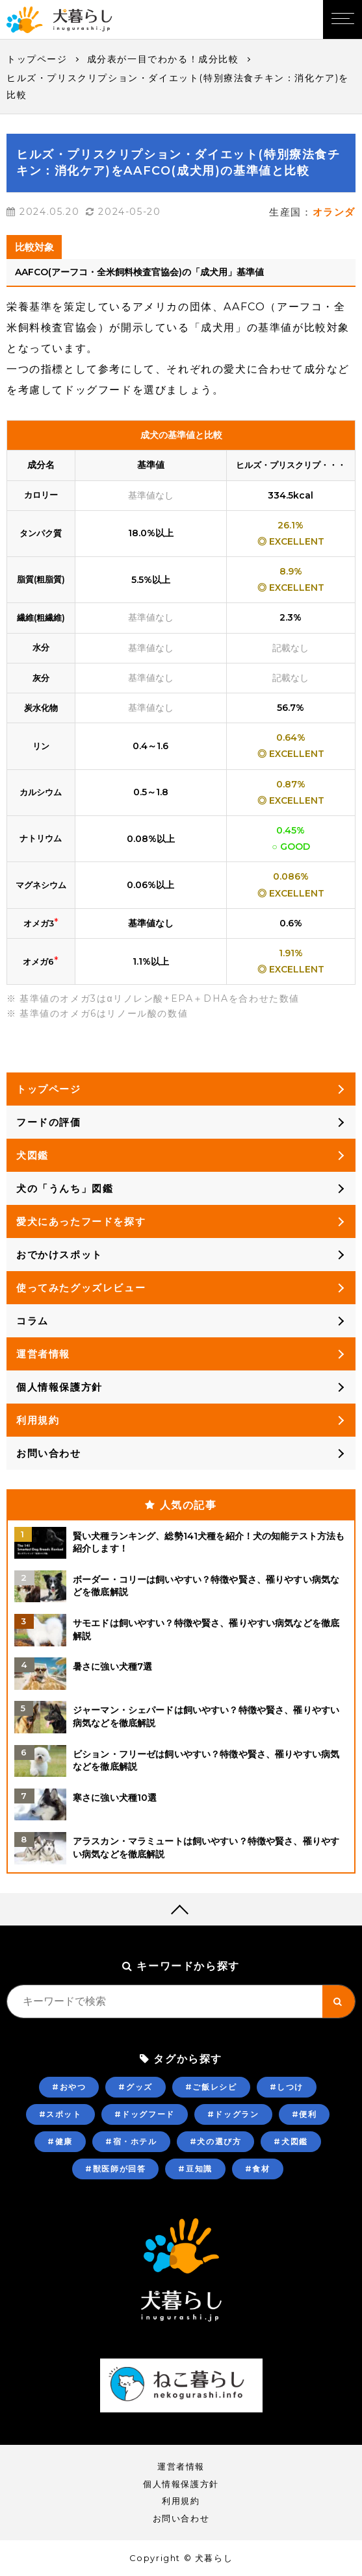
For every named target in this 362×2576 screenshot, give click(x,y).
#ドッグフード (144, 2114)
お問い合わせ (48, 1453)
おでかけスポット (59, 1254)
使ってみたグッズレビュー (81, 1288)
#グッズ (135, 2087)
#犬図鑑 (290, 2141)
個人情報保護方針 (59, 1387)
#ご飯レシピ (211, 2087)
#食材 (257, 2169)
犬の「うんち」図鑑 (64, 1188)
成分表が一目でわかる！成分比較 (163, 59)
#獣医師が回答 (115, 2169)
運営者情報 (43, 1354)
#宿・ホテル (131, 2141)
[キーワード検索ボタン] (338, 2001)
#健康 (60, 2141)
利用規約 (37, 1420)
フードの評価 (48, 1122)
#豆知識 (195, 2169)
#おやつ (69, 2087)
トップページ (37, 59)
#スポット (60, 2114)
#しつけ (287, 2087)
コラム (32, 1321)
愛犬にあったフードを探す (81, 1221)
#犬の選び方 (216, 2141)
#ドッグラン (233, 2114)
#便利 (304, 2114)
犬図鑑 (32, 1155)
